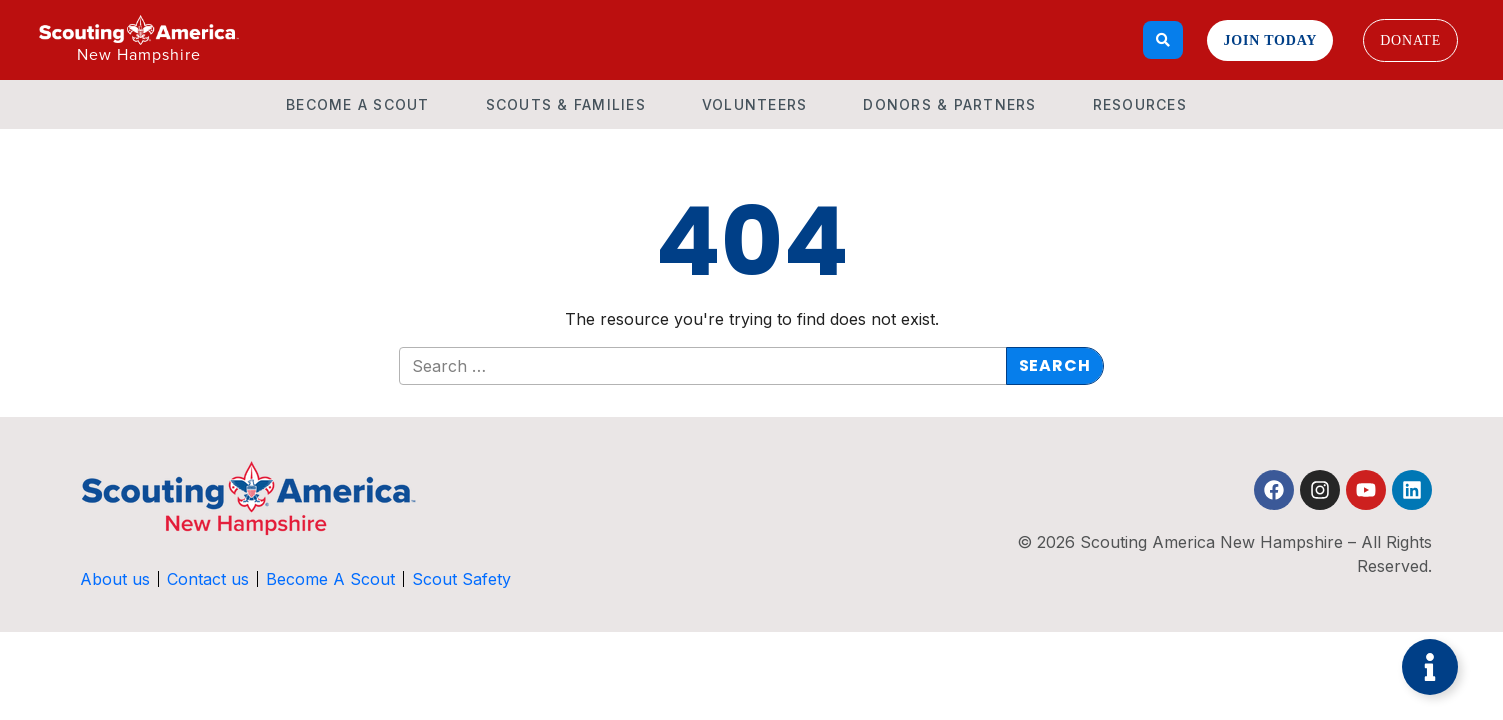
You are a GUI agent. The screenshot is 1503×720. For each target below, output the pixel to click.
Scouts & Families (566, 104)
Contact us (208, 579)
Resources (1140, 104)
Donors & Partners (949, 104)
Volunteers (755, 104)
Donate (1410, 40)
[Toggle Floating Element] (1430, 667)
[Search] (1163, 40)
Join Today (1270, 40)
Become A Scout (358, 104)
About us (115, 579)
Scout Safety (461, 579)
